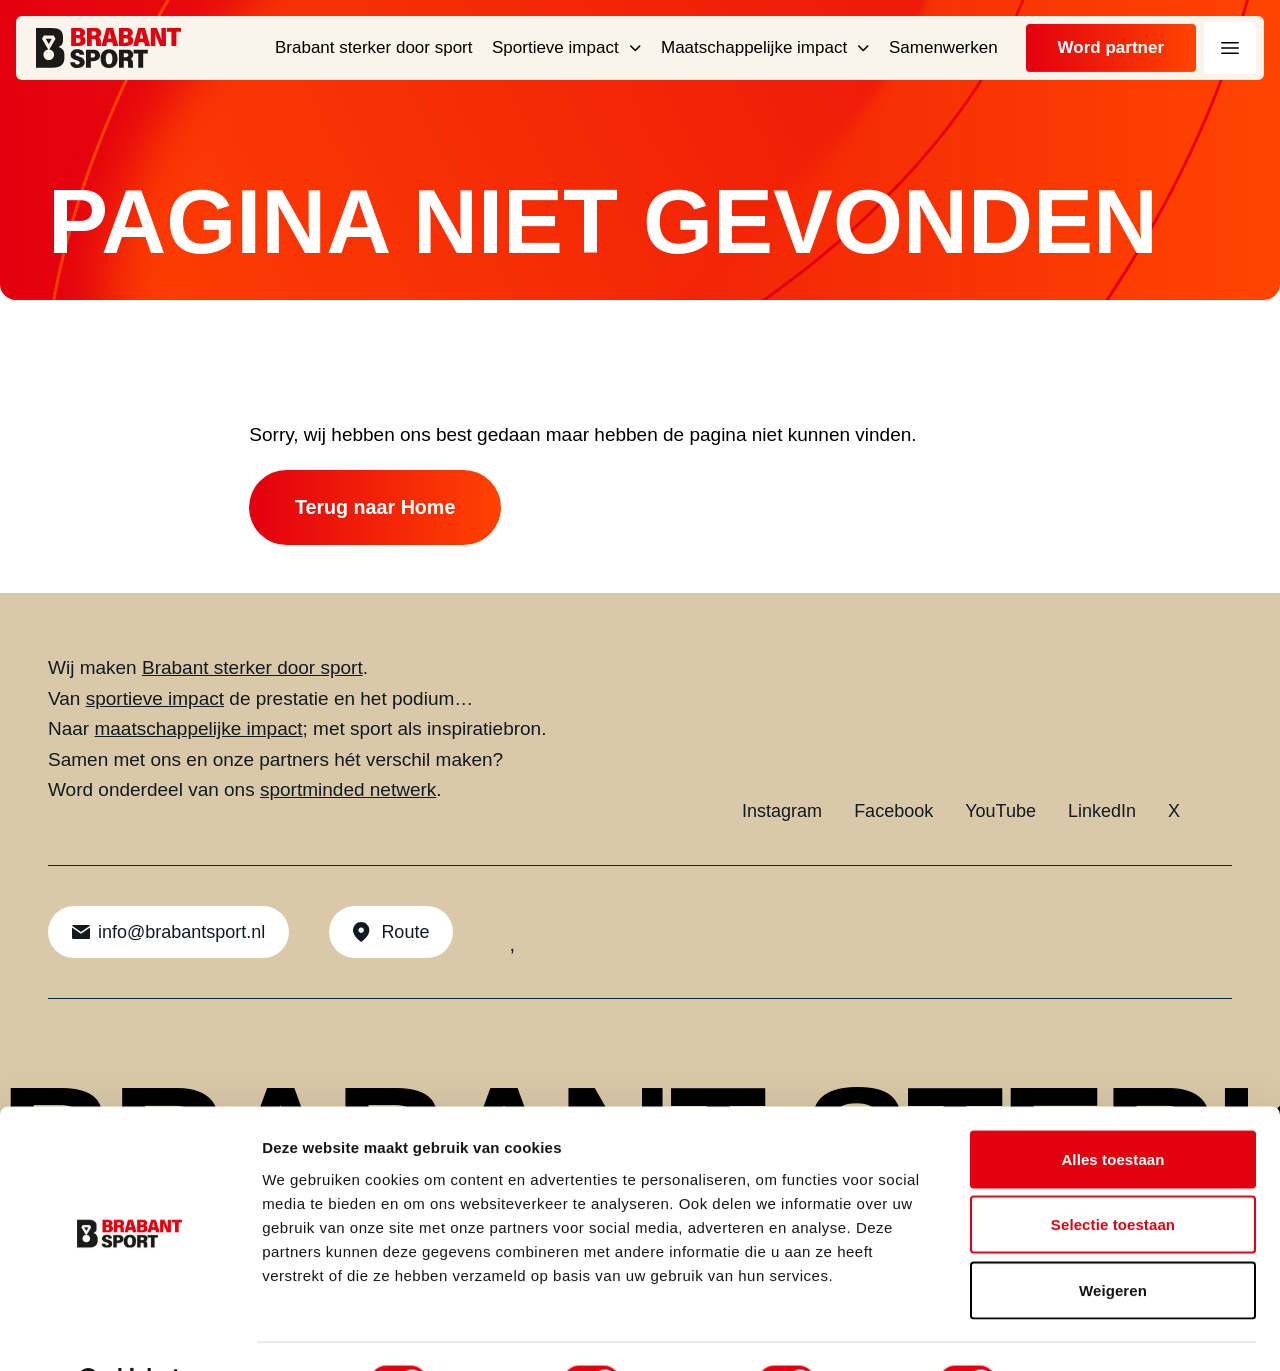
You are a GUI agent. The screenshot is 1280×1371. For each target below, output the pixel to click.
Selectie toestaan (1113, 1174)
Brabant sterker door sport (252, 670)
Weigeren (1113, 1239)
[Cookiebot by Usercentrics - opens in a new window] (129, 1332)
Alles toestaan (1112, 1108)
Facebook (893, 814)
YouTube (1000, 814)
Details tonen (1080, 1331)
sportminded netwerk (348, 792)
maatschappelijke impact (198, 731)
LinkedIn (1102, 814)
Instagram (782, 814)
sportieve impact (155, 701)
